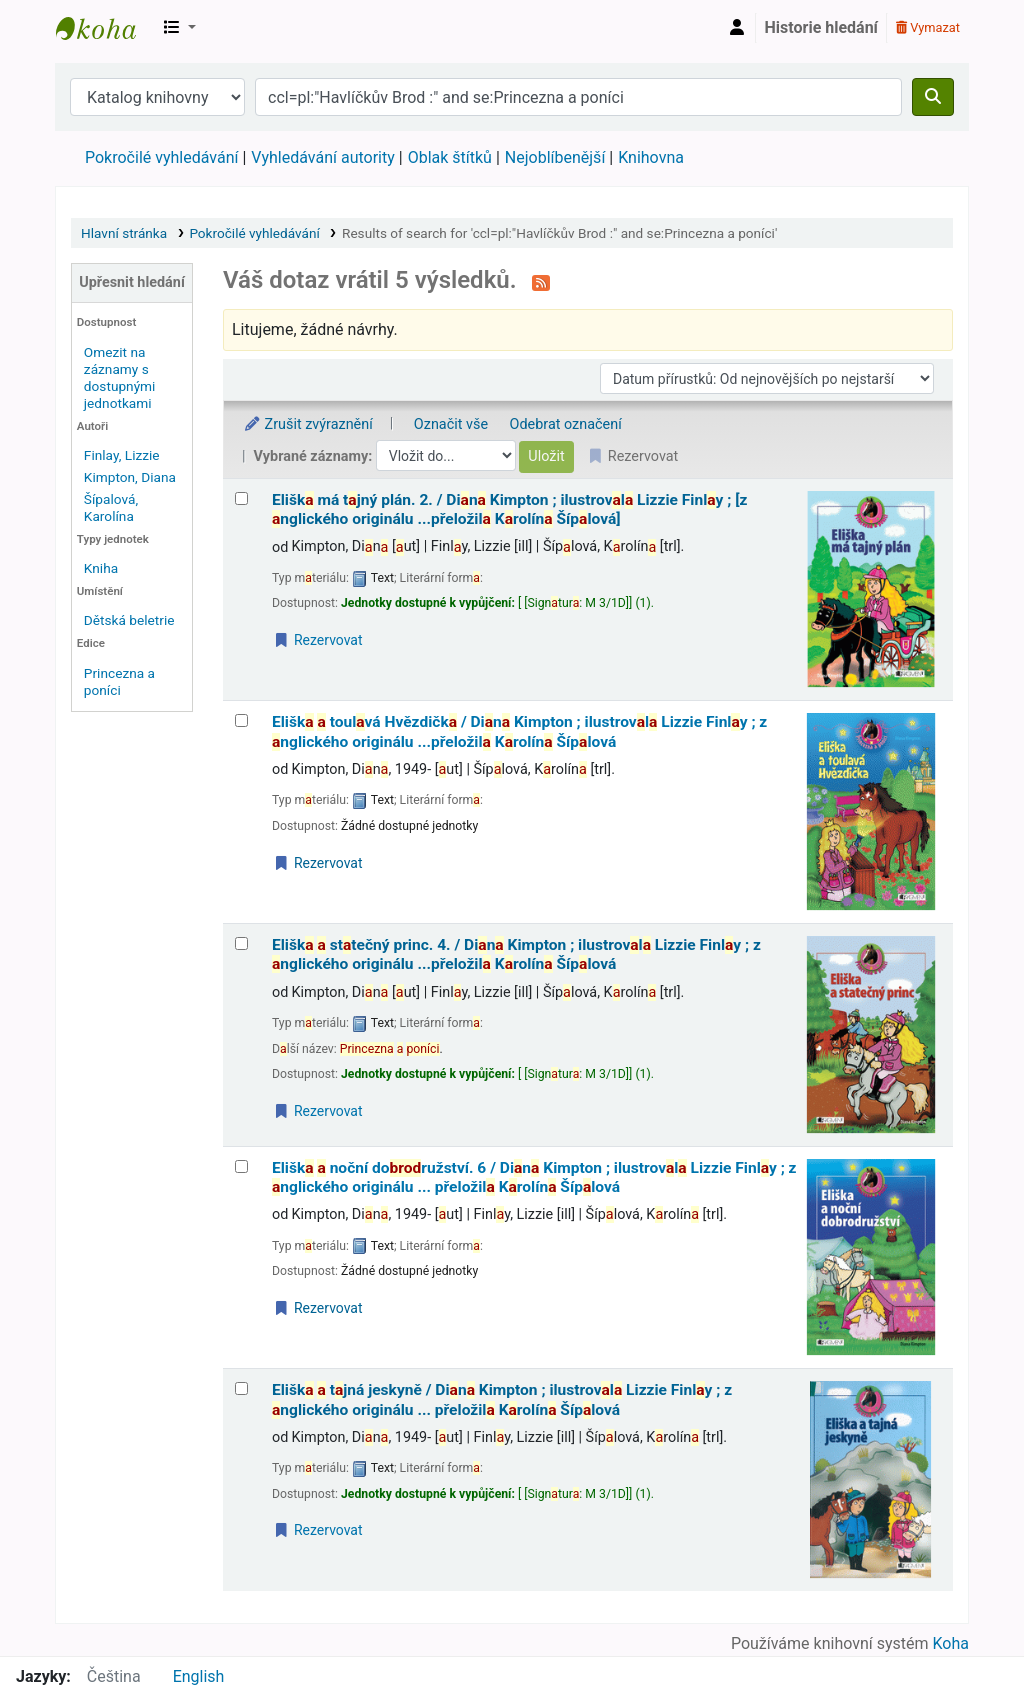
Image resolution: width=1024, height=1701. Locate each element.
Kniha (101, 568)
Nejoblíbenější (555, 157)
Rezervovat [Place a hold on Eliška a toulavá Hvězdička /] (318, 863)
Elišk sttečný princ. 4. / (516, 954)
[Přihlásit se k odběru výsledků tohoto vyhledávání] (541, 282)
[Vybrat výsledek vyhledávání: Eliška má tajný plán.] (241, 498)
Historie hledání (821, 27)
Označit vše (451, 424)
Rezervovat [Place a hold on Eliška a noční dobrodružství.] (318, 1308)
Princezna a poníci (119, 681)
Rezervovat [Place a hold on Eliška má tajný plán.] (318, 640)
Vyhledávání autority (322, 157)
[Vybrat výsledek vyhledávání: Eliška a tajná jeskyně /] (241, 1388)
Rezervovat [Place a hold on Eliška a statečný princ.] (318, 1111)
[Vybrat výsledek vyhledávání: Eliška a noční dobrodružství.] (241, 1166)
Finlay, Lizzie (122, 455)
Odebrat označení (566, 424)
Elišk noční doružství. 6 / (534, 1177)
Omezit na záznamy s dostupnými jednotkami (120, 377)
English (199, 1676)
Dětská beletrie (129, 620)
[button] (180, 28)
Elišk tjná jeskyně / (502, 1399)
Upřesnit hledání (132, 282)
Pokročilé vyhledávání (161, 157)
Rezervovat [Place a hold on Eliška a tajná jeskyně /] (318, 1530)
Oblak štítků (450, 157)
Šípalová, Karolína (111, 507)
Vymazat (928, 27)
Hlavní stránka (124, 233)
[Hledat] (933, 97)
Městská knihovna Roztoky (106, 28)
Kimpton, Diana (130, 477)
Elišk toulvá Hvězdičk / (519, 731)
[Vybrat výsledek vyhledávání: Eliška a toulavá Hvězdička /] (241, 720)
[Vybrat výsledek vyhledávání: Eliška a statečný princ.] (241, 943)
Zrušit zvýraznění (308, 424)
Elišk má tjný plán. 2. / (509, 509)
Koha (951, 1643)
